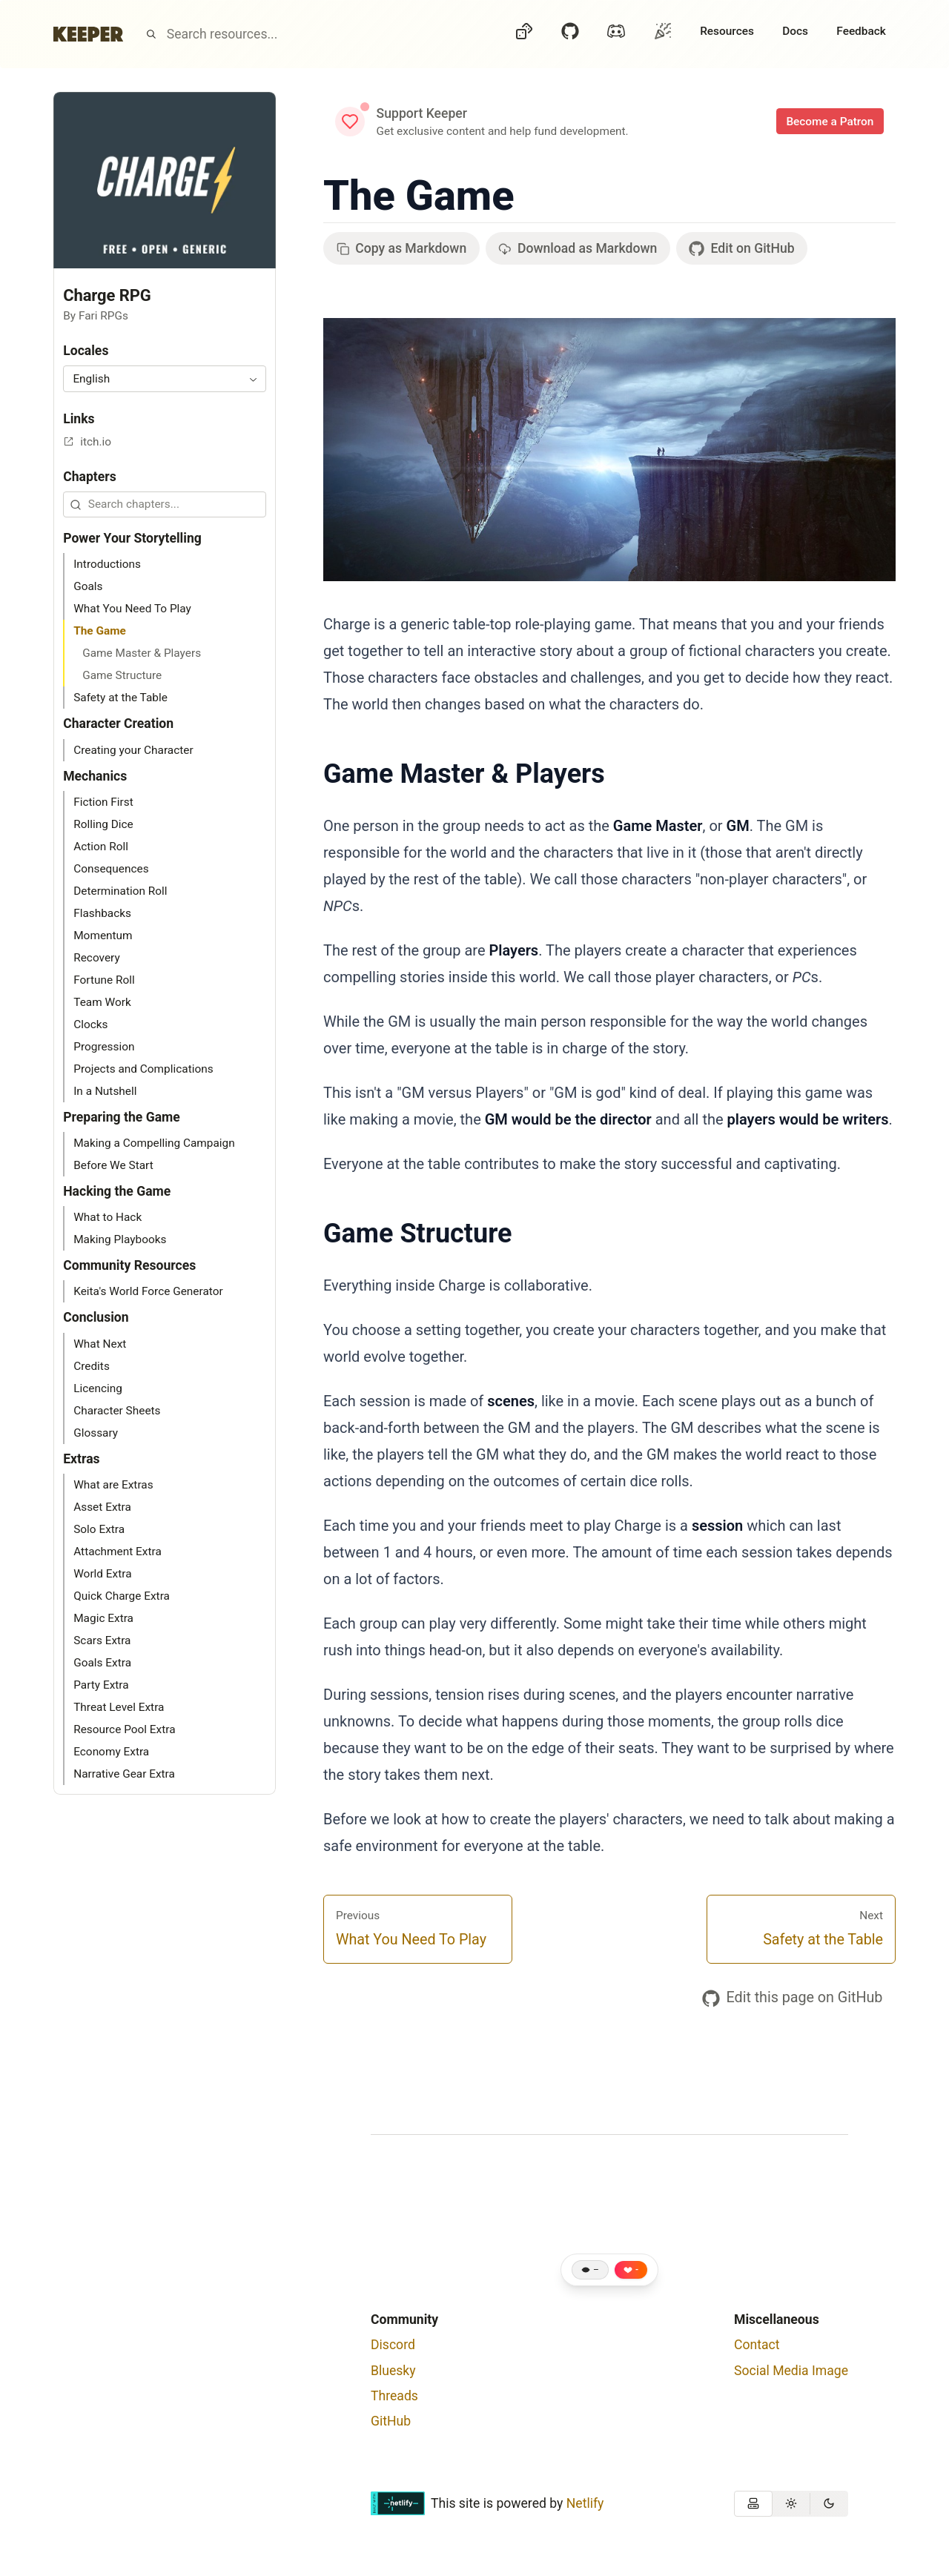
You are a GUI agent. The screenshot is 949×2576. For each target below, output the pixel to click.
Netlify (585, 2503)
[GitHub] (570, 34)
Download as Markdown (577, 248)
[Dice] (524, 34)
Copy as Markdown (402, 248)
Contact (757, 2344)
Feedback (861, 31)
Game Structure (417, 1233)
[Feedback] (861, 34)
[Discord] (616, 34)
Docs (795, 31)
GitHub (391, 2421)
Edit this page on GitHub (792, 1998)
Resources (727, 31)
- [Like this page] (636, 2270)
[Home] (88, 34)
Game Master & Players (464, 773)
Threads (394, 2395)
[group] (791, 2504)
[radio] (753, 2504)
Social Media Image (791, 2370)
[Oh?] (662, 31)
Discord (393, 2344)
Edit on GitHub (741, 248)
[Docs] (795, 34)
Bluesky (393, 2370)
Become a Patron (830, 121)
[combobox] (164, 378)
